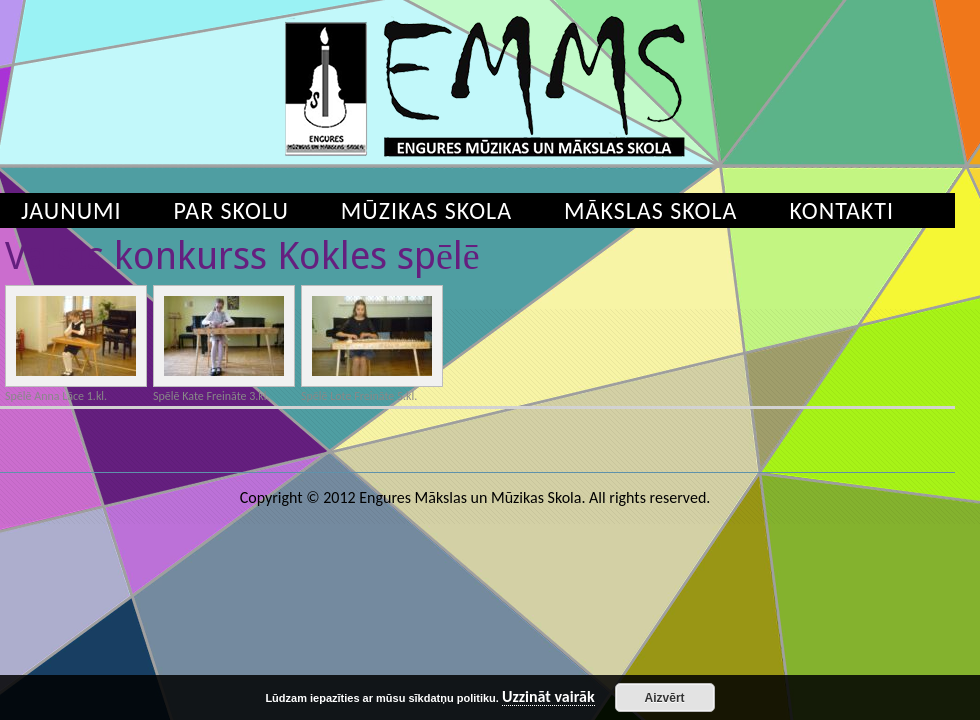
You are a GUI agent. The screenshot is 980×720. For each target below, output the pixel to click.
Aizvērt (665, 698)
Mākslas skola (650, 210)
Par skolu (231, 210)
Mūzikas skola (426, 210)
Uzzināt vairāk (548, 697)
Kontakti (841, 210)
